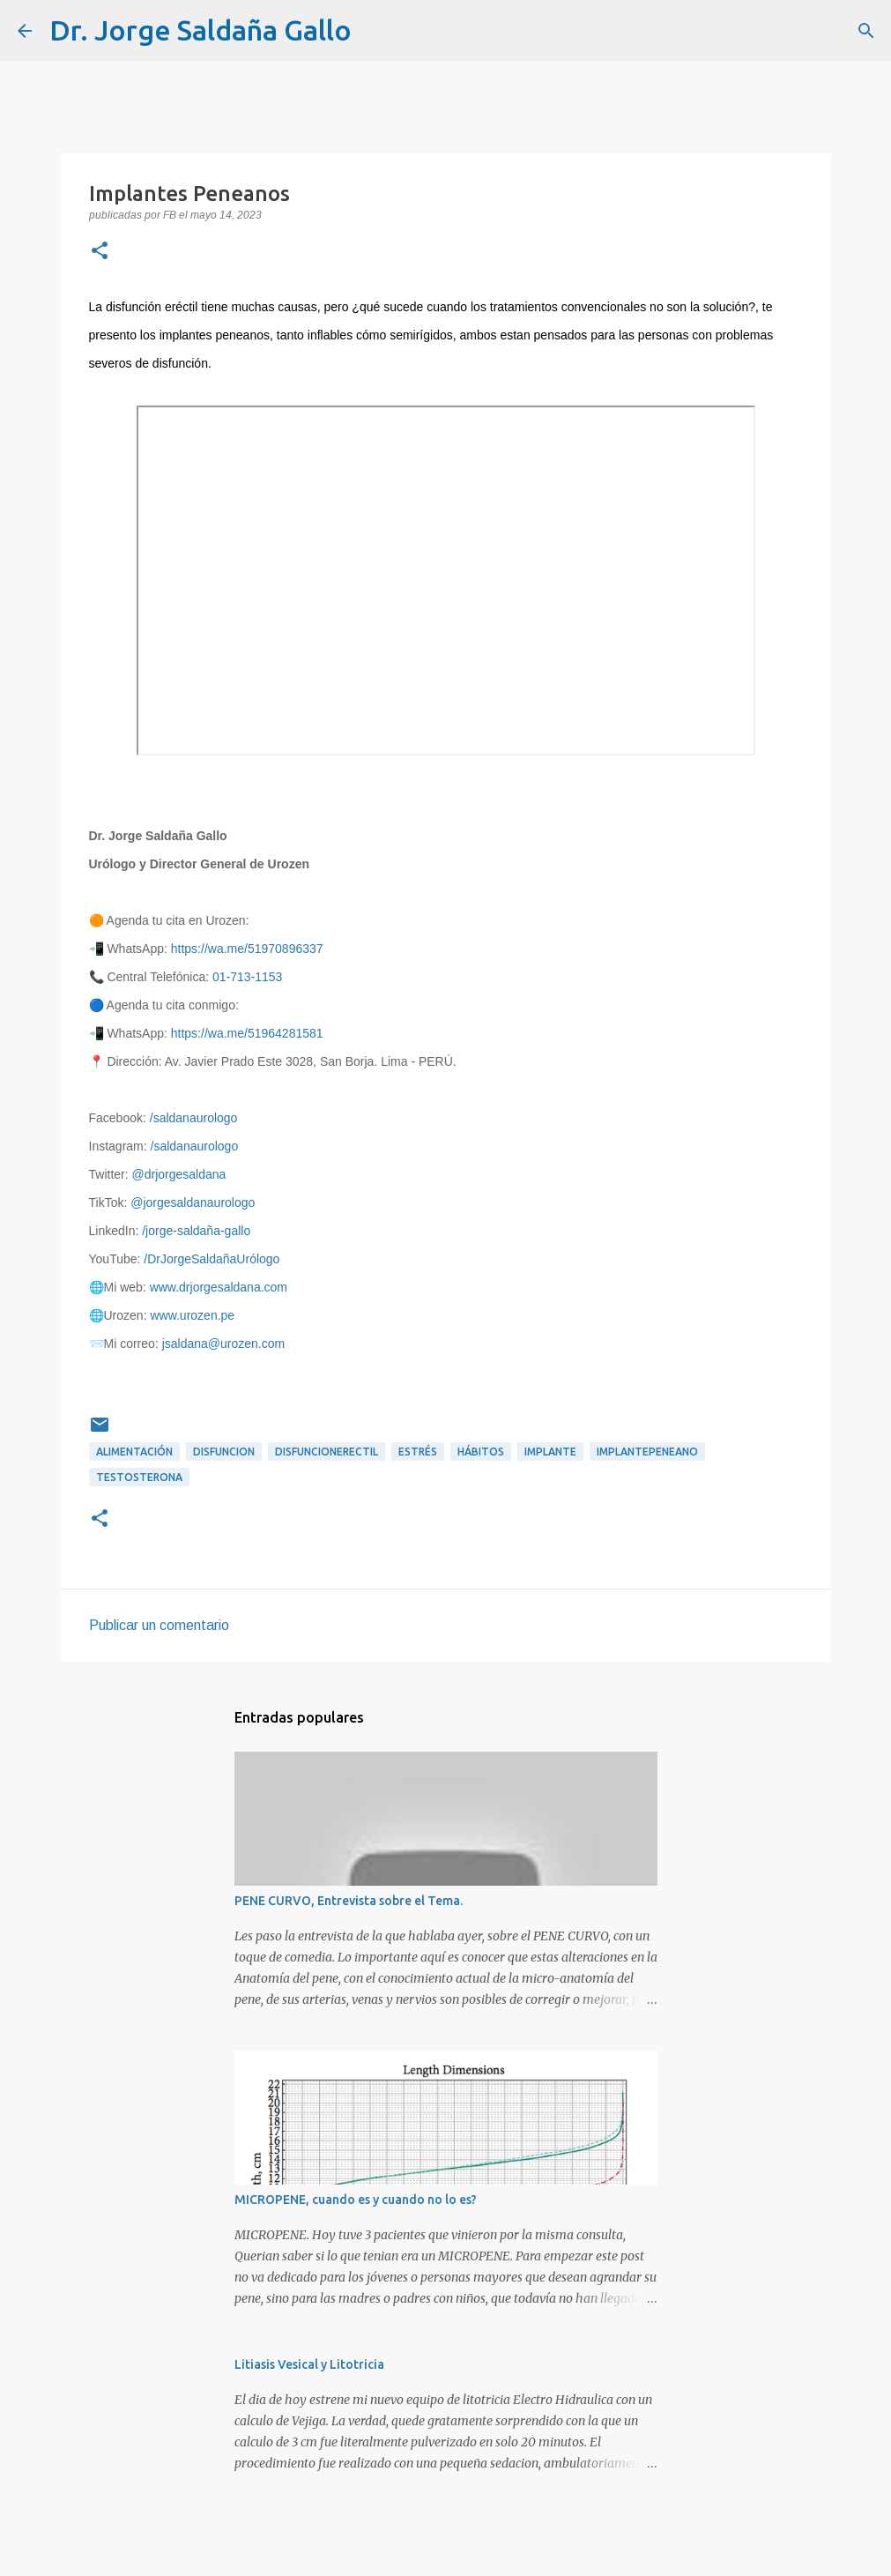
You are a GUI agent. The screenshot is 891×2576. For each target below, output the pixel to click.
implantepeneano (647, 1451)
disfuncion (224, 1451)
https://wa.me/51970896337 (247, 949)
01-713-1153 (247, 977)
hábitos (480, 1451)
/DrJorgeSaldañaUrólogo (211, 1259)
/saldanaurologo (194, 1118)
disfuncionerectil (326, 1451)
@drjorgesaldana (179, 1174)
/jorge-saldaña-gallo (196, 1231)
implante (550, 1451)
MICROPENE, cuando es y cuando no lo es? (355, 2200)
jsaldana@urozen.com (224, 1343)
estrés (417, 1451)
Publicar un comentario (159, 1625)
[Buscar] (376, 31)
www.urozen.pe (192, 1315)
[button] (99, 252)
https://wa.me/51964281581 (247, 1033)
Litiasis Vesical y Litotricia (309, 2364)
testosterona (139, 1477)
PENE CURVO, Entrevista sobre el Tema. (348, 1901)
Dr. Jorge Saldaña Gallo (200, 30)
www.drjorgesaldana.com (218, 1287)
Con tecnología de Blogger (446, 2550)
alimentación (134, 1451)
